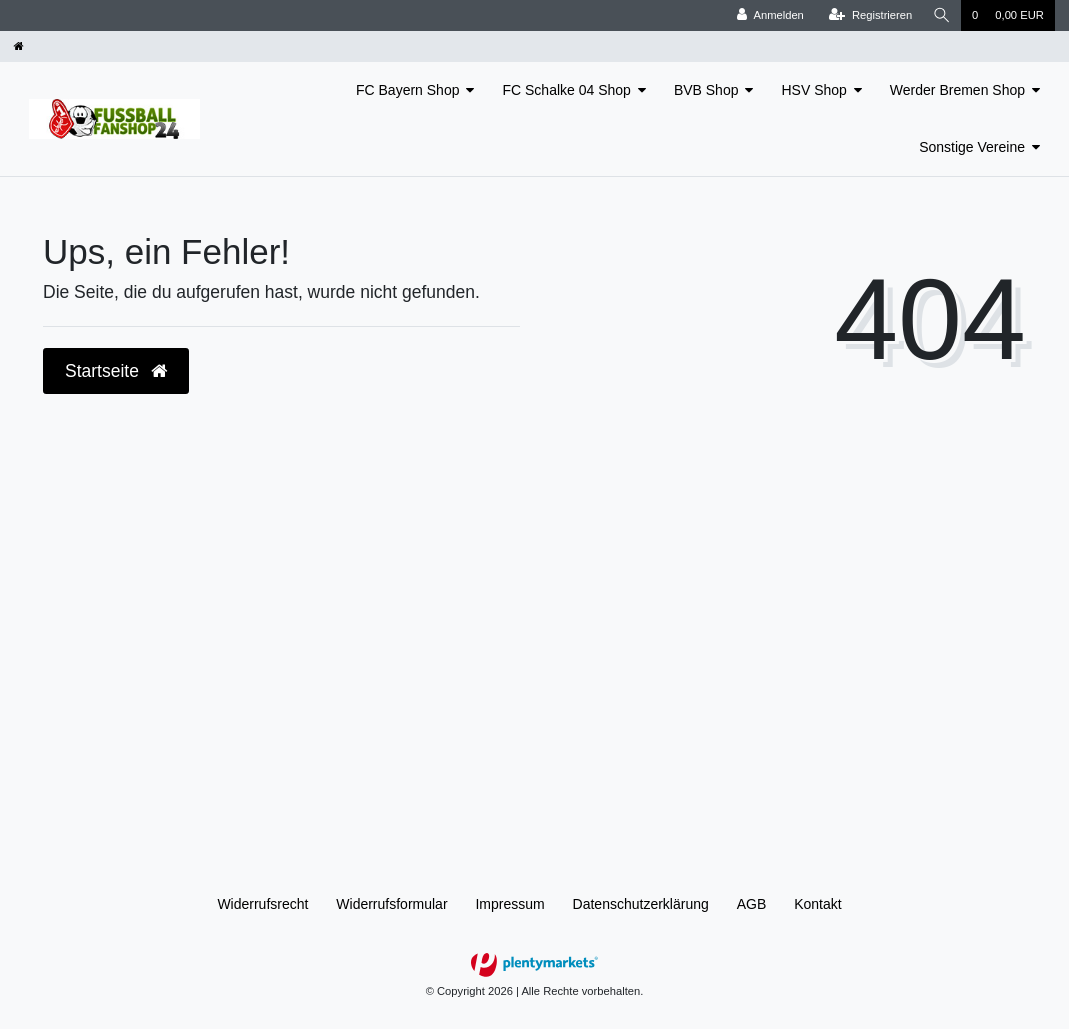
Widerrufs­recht (262, 904)
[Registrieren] (867, 15)
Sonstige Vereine (972, 147)
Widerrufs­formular (391, 904)
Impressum (509, 904)
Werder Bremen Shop (957, 90)
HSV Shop (813, 90)
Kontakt (817, 904)
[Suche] (941, 15)
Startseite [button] (116, 371)
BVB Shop (706, 90)
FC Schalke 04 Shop (566, 90)
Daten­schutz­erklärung (641, 904)
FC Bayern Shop (408, 90)
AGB (752, 904)
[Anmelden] (768, 15)
